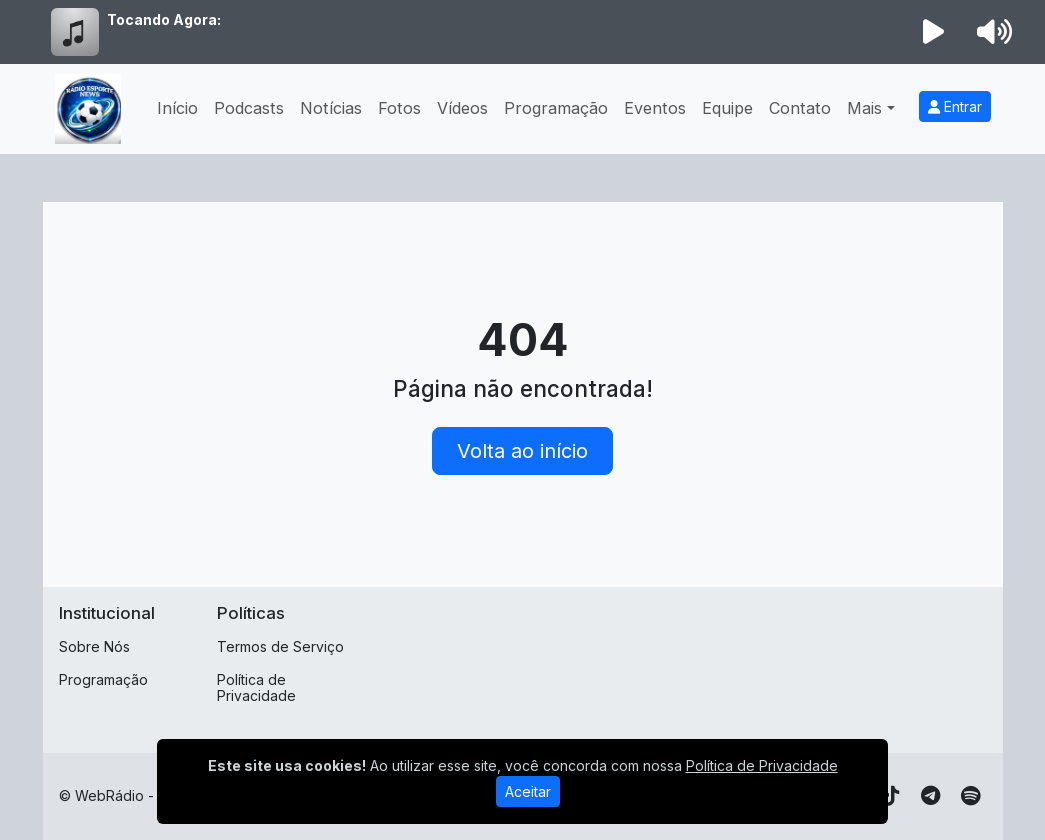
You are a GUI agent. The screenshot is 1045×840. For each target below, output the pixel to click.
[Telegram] (930, 796)
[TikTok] (891, 796)
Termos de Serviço (280, 646)
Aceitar (528, 791)
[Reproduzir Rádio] (933, 32)
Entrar (955, 106)
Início (177, 108)
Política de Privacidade (256, 688)
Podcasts (249, 108)
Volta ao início (522, 451)
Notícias (331, 108)
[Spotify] (970, 796)
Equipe (727, 108)
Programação (556, 108)
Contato (800, 108)
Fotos (399, 108)
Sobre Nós (94, 646)
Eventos (655, 108)
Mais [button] (864, 108)
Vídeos (462, 108)
